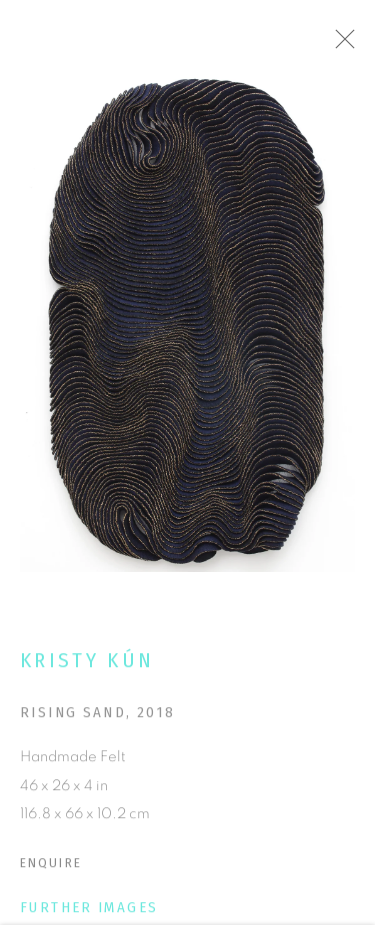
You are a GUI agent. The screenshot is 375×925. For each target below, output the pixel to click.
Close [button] (349, 45)
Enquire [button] (51, 866)
